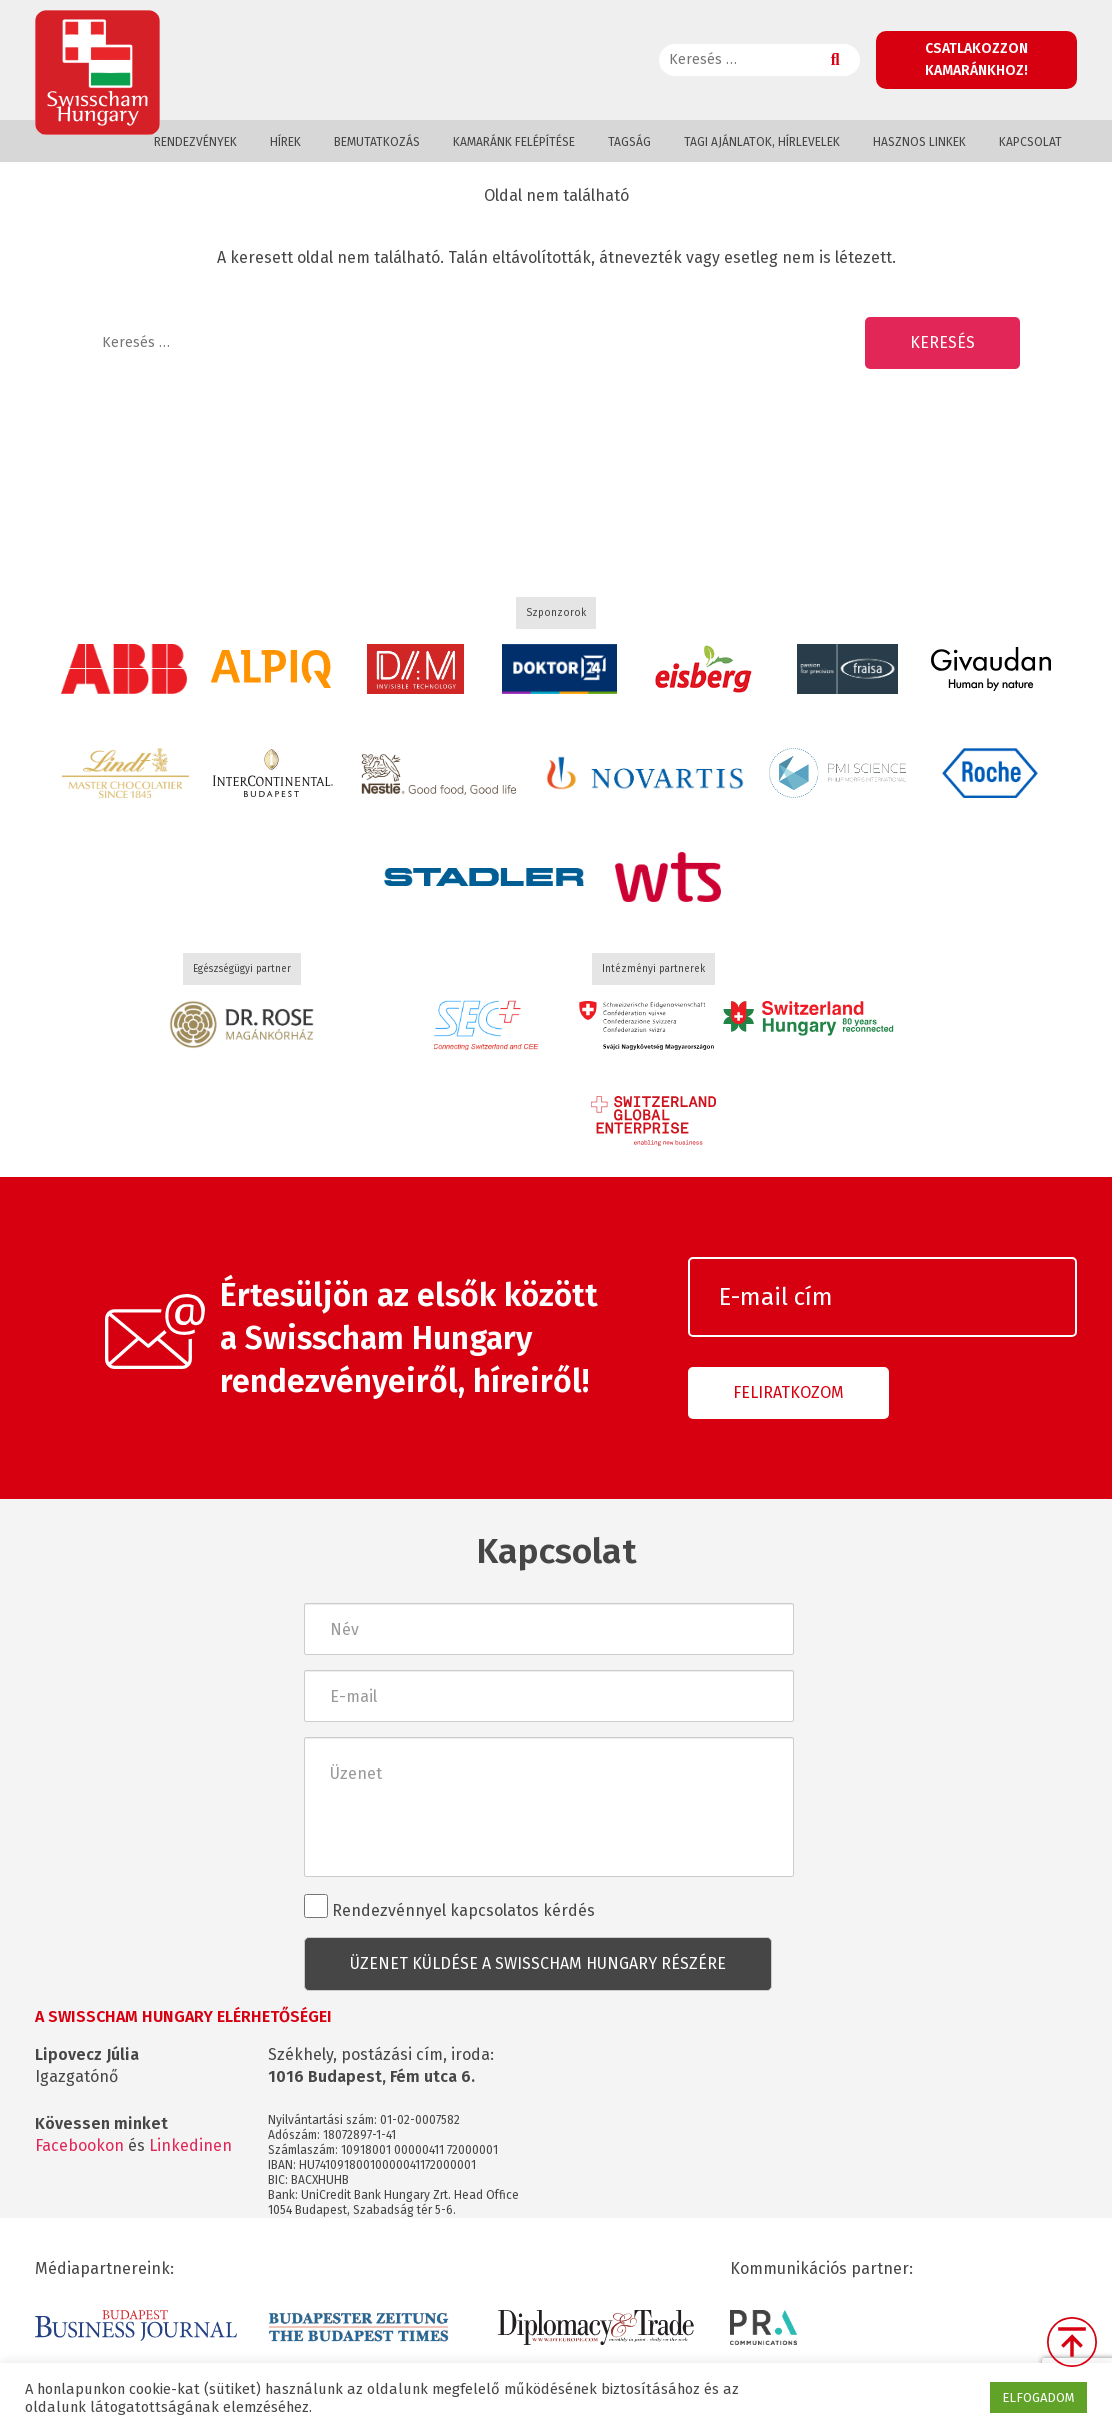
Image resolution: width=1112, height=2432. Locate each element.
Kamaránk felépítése (514, 142)
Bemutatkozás (377, 142)
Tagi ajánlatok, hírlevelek (762, 142)
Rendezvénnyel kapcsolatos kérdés (449, 1907)
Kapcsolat (1030, 142)
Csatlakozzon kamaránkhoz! (976, 59)
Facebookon (79, 2145)
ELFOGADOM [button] (1038, 2397)
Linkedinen (190, 2145)
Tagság (629, 142)
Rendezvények (195, 142)
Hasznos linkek (919, 142)
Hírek (285, 142)
